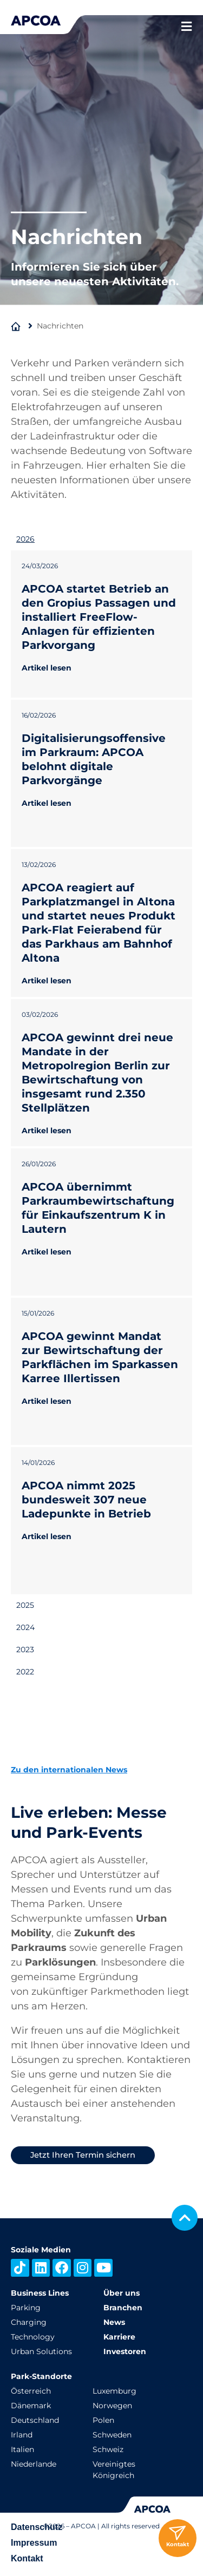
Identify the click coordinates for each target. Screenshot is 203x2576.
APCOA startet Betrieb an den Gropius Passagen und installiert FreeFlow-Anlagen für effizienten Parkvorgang (99, 617)
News (114, 2322)
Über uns (121, 2293)
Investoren (124, 2351)
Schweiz (108, 2449)
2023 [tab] (25, 1649)
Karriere (119, 2337)
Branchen (122, 2307)
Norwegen (112, 2405)
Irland (21, 2435)
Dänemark (31, 2405)
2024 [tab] (25, 1627)
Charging (29, 2322)
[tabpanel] (101, 1072)
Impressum (34, 2542)
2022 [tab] (25, 1672)
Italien (22, 2449)
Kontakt (27, 2558)
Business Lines (40, 2293)
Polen (103, 2420)
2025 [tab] (25, 1605)
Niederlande (33, 2464)
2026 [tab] (25, 539)
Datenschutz (36, 2527)
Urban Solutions (41, 2351)
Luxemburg (114, 2391)
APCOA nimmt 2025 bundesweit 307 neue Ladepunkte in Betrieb (86, 1499)
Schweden (112, 2435)
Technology (33, 2337)
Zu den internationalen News (69, 1770)
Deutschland (35, 2420)
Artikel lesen (46, 668)
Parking (26, 2307)
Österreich (31, 2391)
